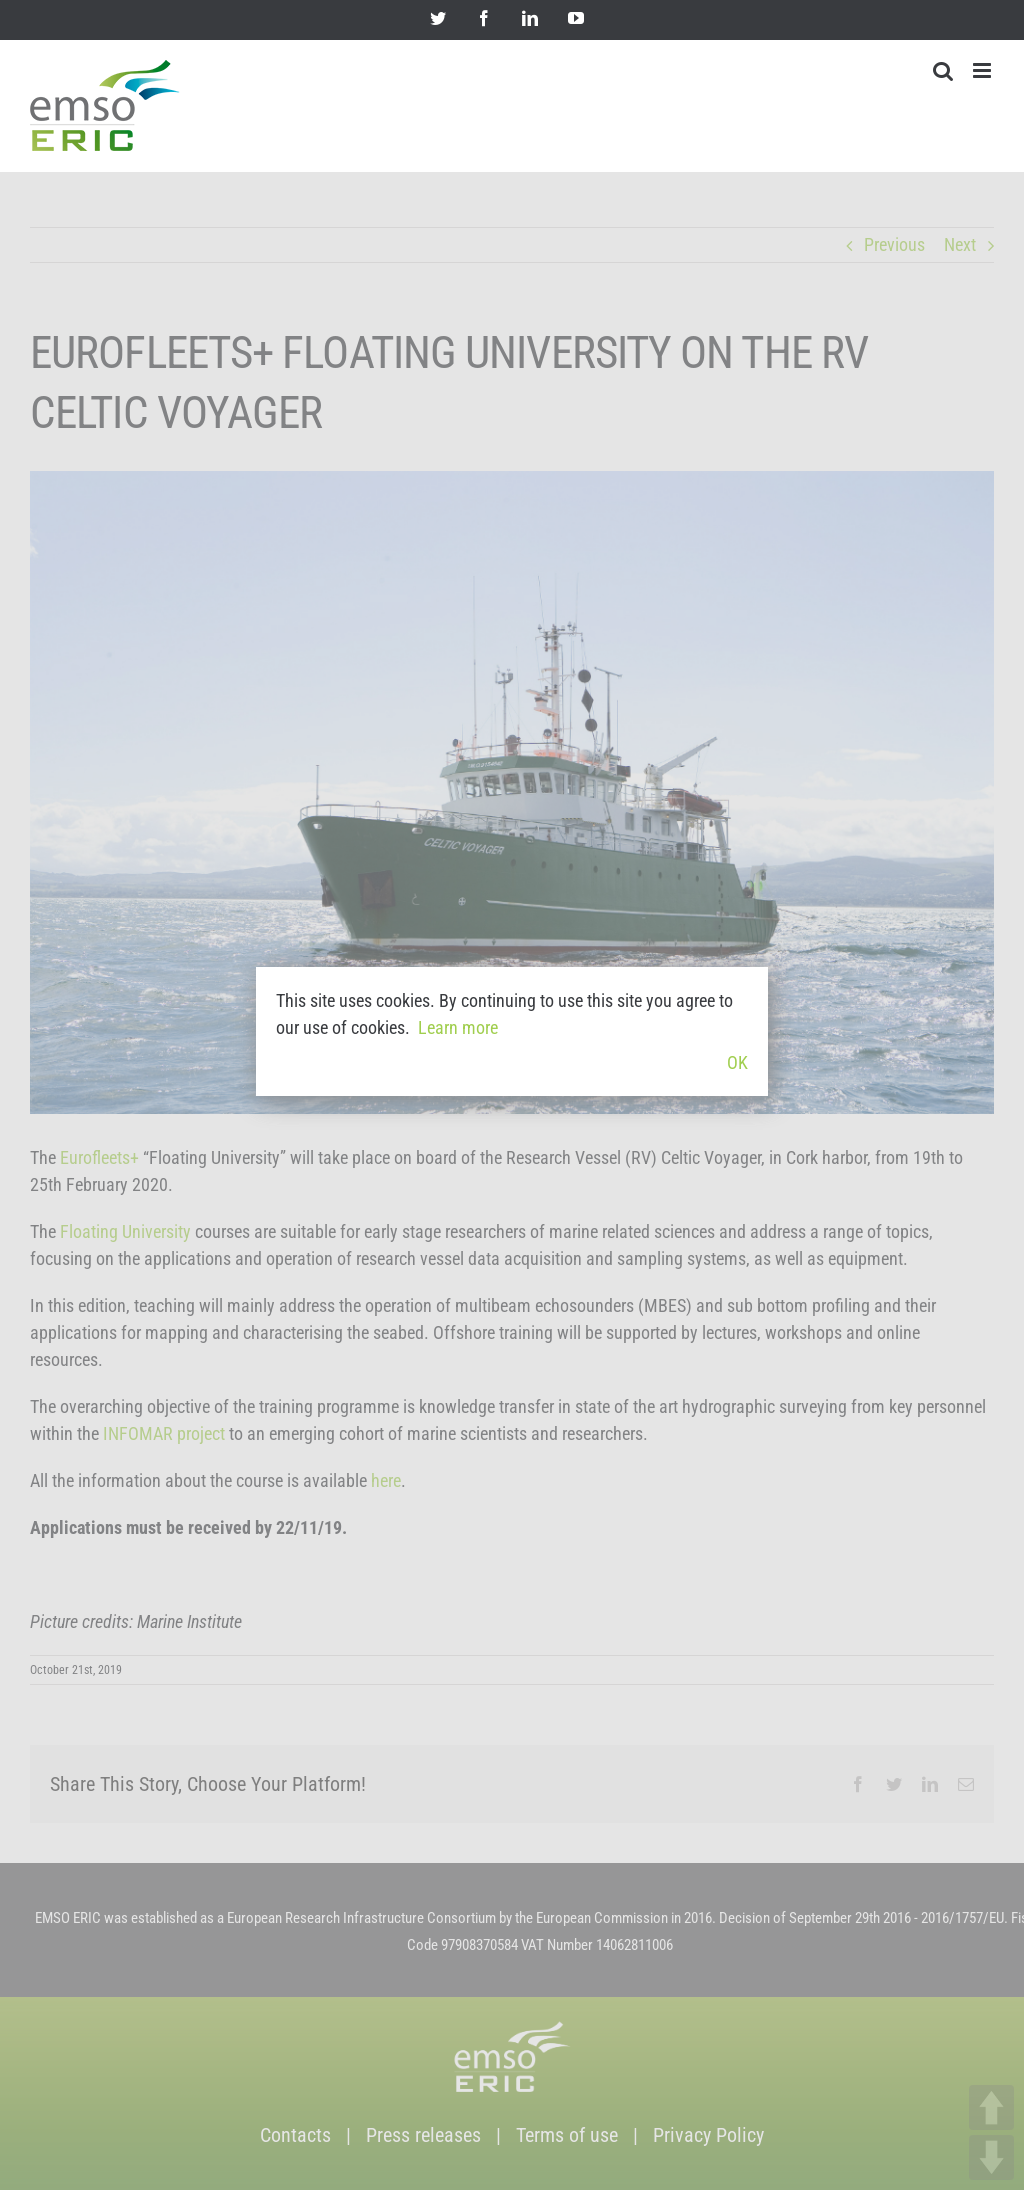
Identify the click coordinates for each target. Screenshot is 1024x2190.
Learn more (458, 1027)
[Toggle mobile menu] (983, 70)
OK (737, 1062)
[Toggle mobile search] (943, 70)
